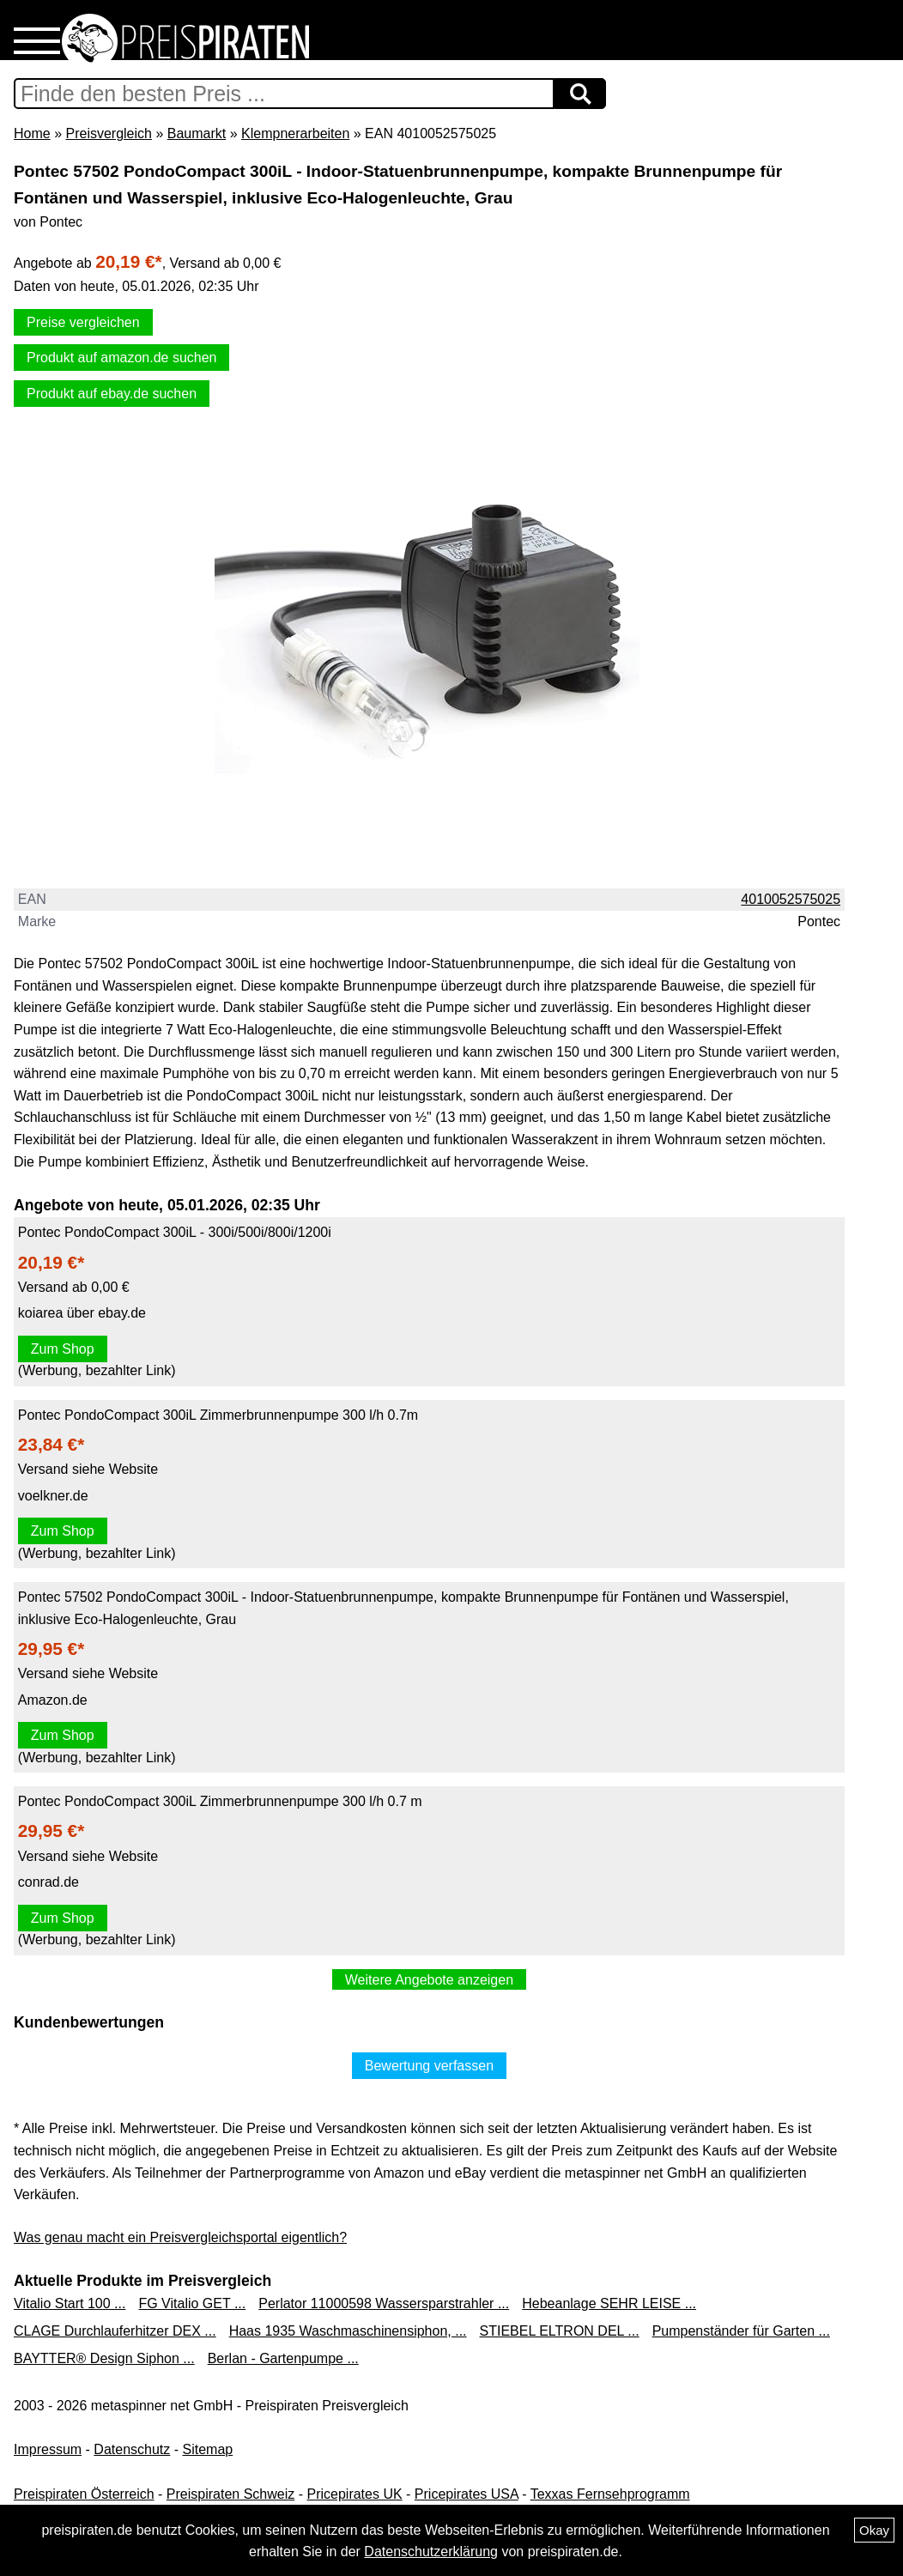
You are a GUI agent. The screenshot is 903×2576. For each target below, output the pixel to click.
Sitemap (208, 2449)
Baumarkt (196, 133)
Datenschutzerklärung (431, 2551)
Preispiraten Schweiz (230, 2494)
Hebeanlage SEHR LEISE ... (609, 2303)
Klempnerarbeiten (295, 133)
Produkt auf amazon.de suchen (121, 357)
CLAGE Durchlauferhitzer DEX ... (115, 2331)
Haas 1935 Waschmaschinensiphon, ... (348, 2331)
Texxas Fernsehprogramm (610, 2494)
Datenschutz (132, 2449)
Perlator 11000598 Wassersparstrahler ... (383, 2303)
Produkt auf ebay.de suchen (112, 393)
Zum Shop (62, 1349)
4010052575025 (790, 899)
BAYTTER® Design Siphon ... (104, 2358)
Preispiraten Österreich (84, 2494)
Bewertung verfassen (429, 2065)
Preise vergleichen (83, 322)
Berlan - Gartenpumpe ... (283, 2358)
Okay (874, 2530)
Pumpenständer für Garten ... (741, 2331)
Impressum (48, 2449)
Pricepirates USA (466, 2494)
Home (32, 133)
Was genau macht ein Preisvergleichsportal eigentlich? (180, 2237)
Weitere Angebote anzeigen (429, 1980)
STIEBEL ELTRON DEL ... (559, 2331)
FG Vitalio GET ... (191, 2303)
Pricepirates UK (354, 2494)
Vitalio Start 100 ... (69, 2303)
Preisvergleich (108, 133)
